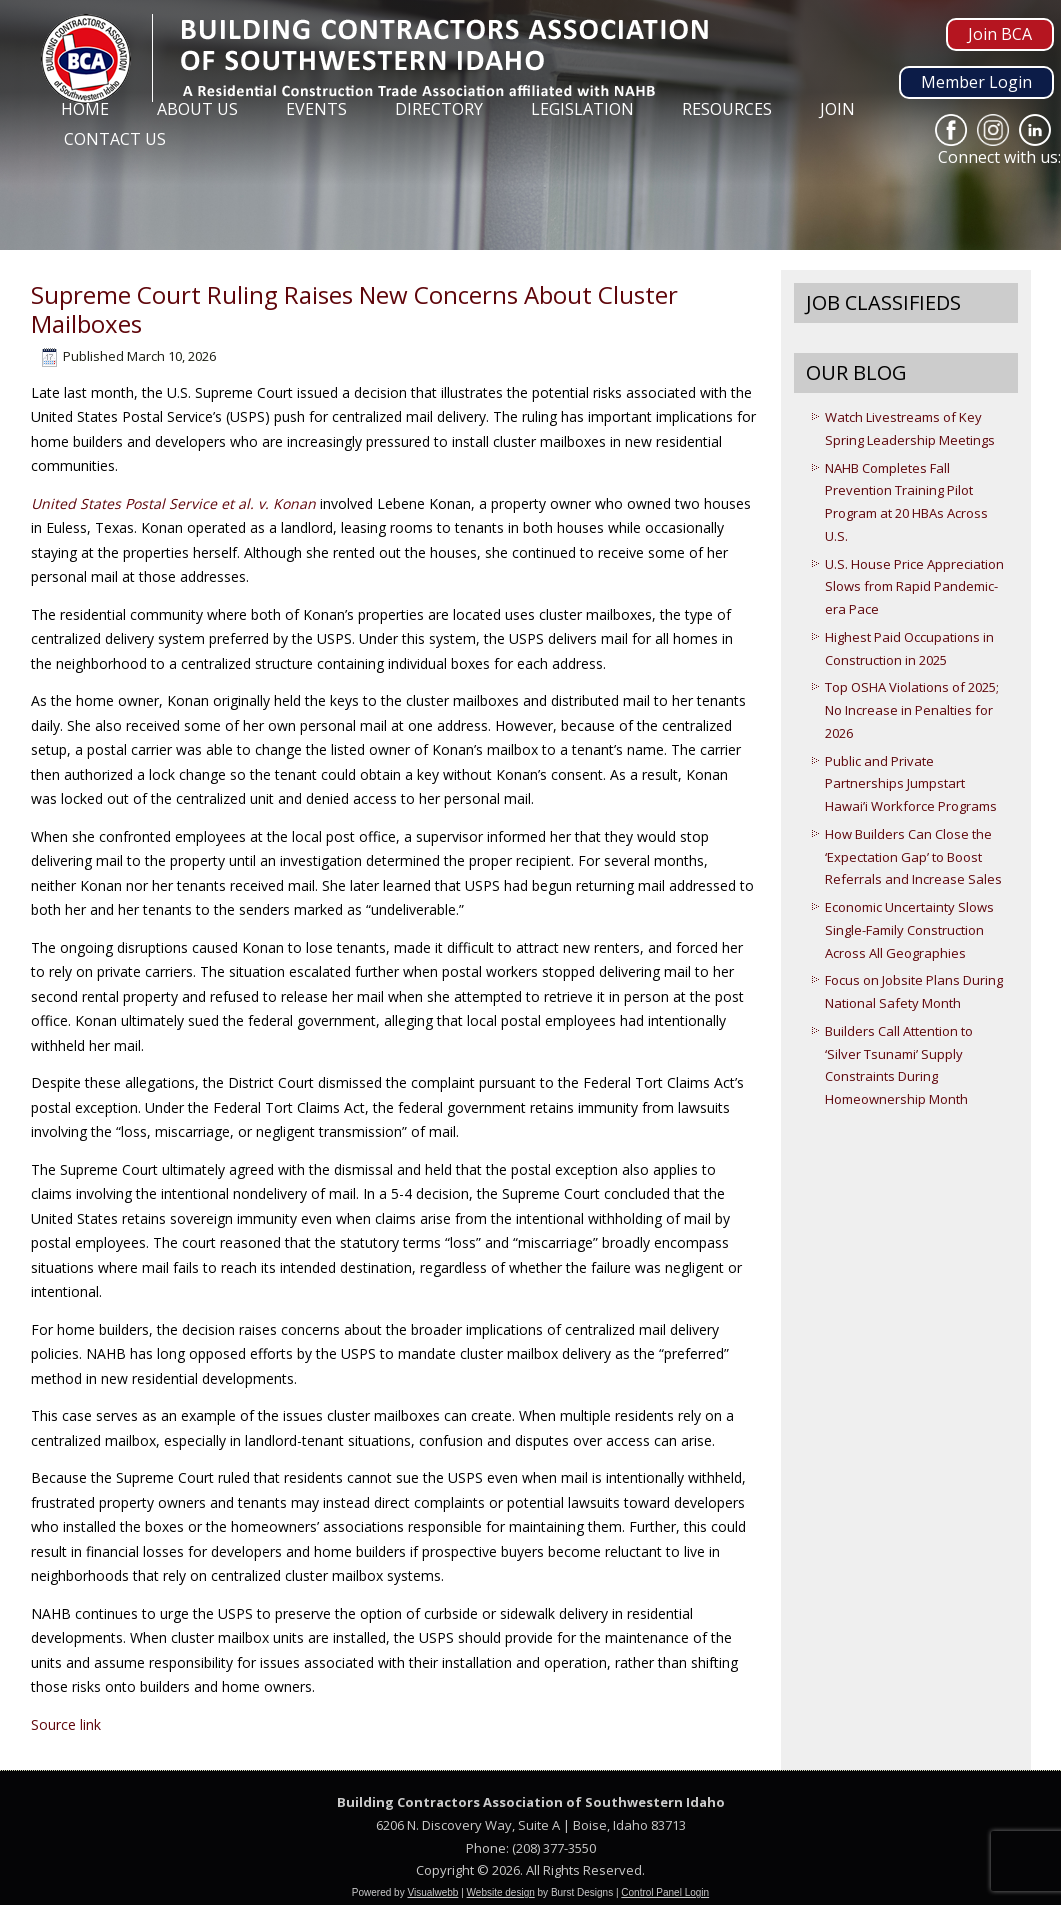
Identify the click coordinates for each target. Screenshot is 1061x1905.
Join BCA (1000, 34)
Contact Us (115, 139)
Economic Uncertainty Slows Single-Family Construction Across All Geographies (909, 930)
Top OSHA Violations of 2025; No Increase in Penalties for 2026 (912, 710)
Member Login (976, 82)
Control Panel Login (665, 1892)
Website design (501, 1892)
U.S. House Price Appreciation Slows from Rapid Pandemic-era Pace (914, 587)
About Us (197, 109)
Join (837, 109)
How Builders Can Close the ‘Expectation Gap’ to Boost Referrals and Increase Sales (913, 857)
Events (316, 109)
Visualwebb (432, 1892)
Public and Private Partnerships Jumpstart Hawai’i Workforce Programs (911, 784)
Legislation (582, 109)
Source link (66, 1724)
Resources (727, 109)
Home (85, 109)
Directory (439, 109)
